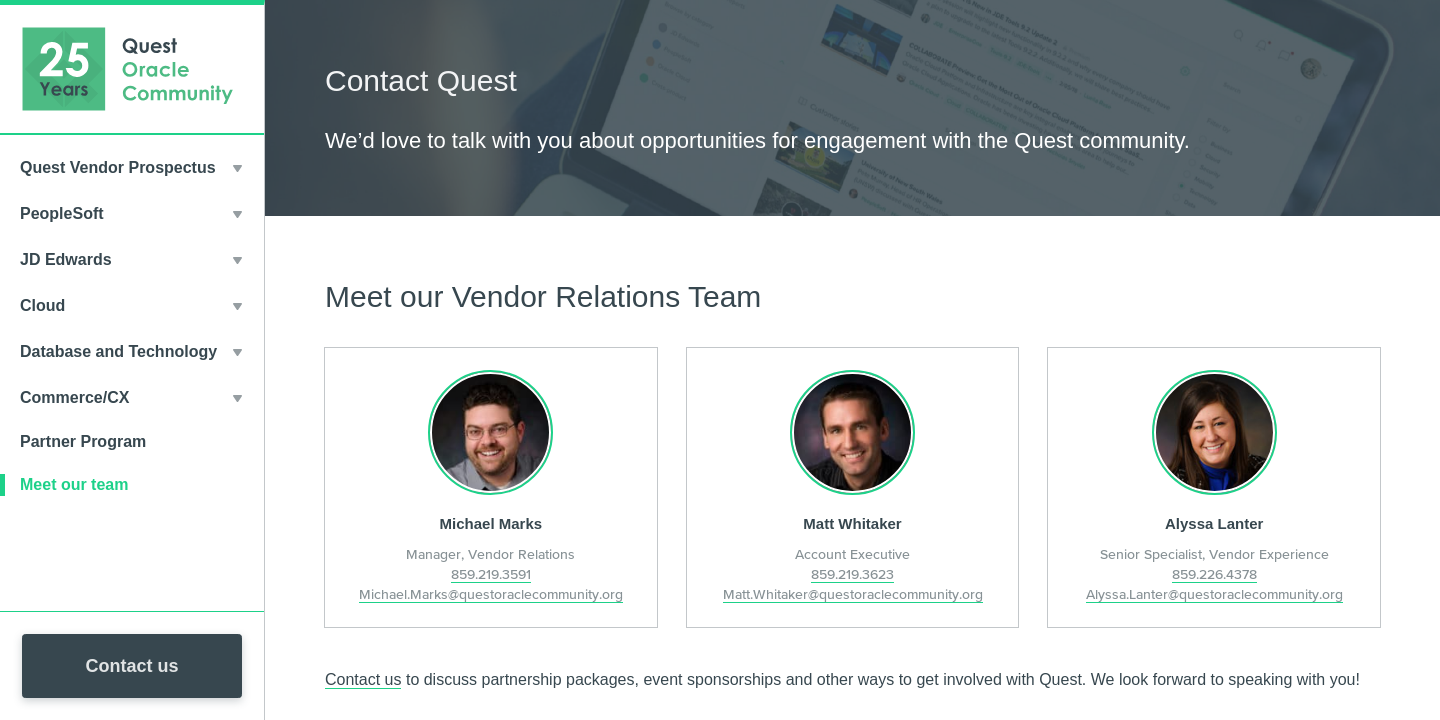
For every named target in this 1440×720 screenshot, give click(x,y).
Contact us (131, 666)
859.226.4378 (1214, 574)
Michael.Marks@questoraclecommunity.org (491, 594)
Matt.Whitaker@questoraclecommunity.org (853, 594)
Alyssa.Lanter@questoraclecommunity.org (1214, 594)
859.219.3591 (491, 574)
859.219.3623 (852, 574)
